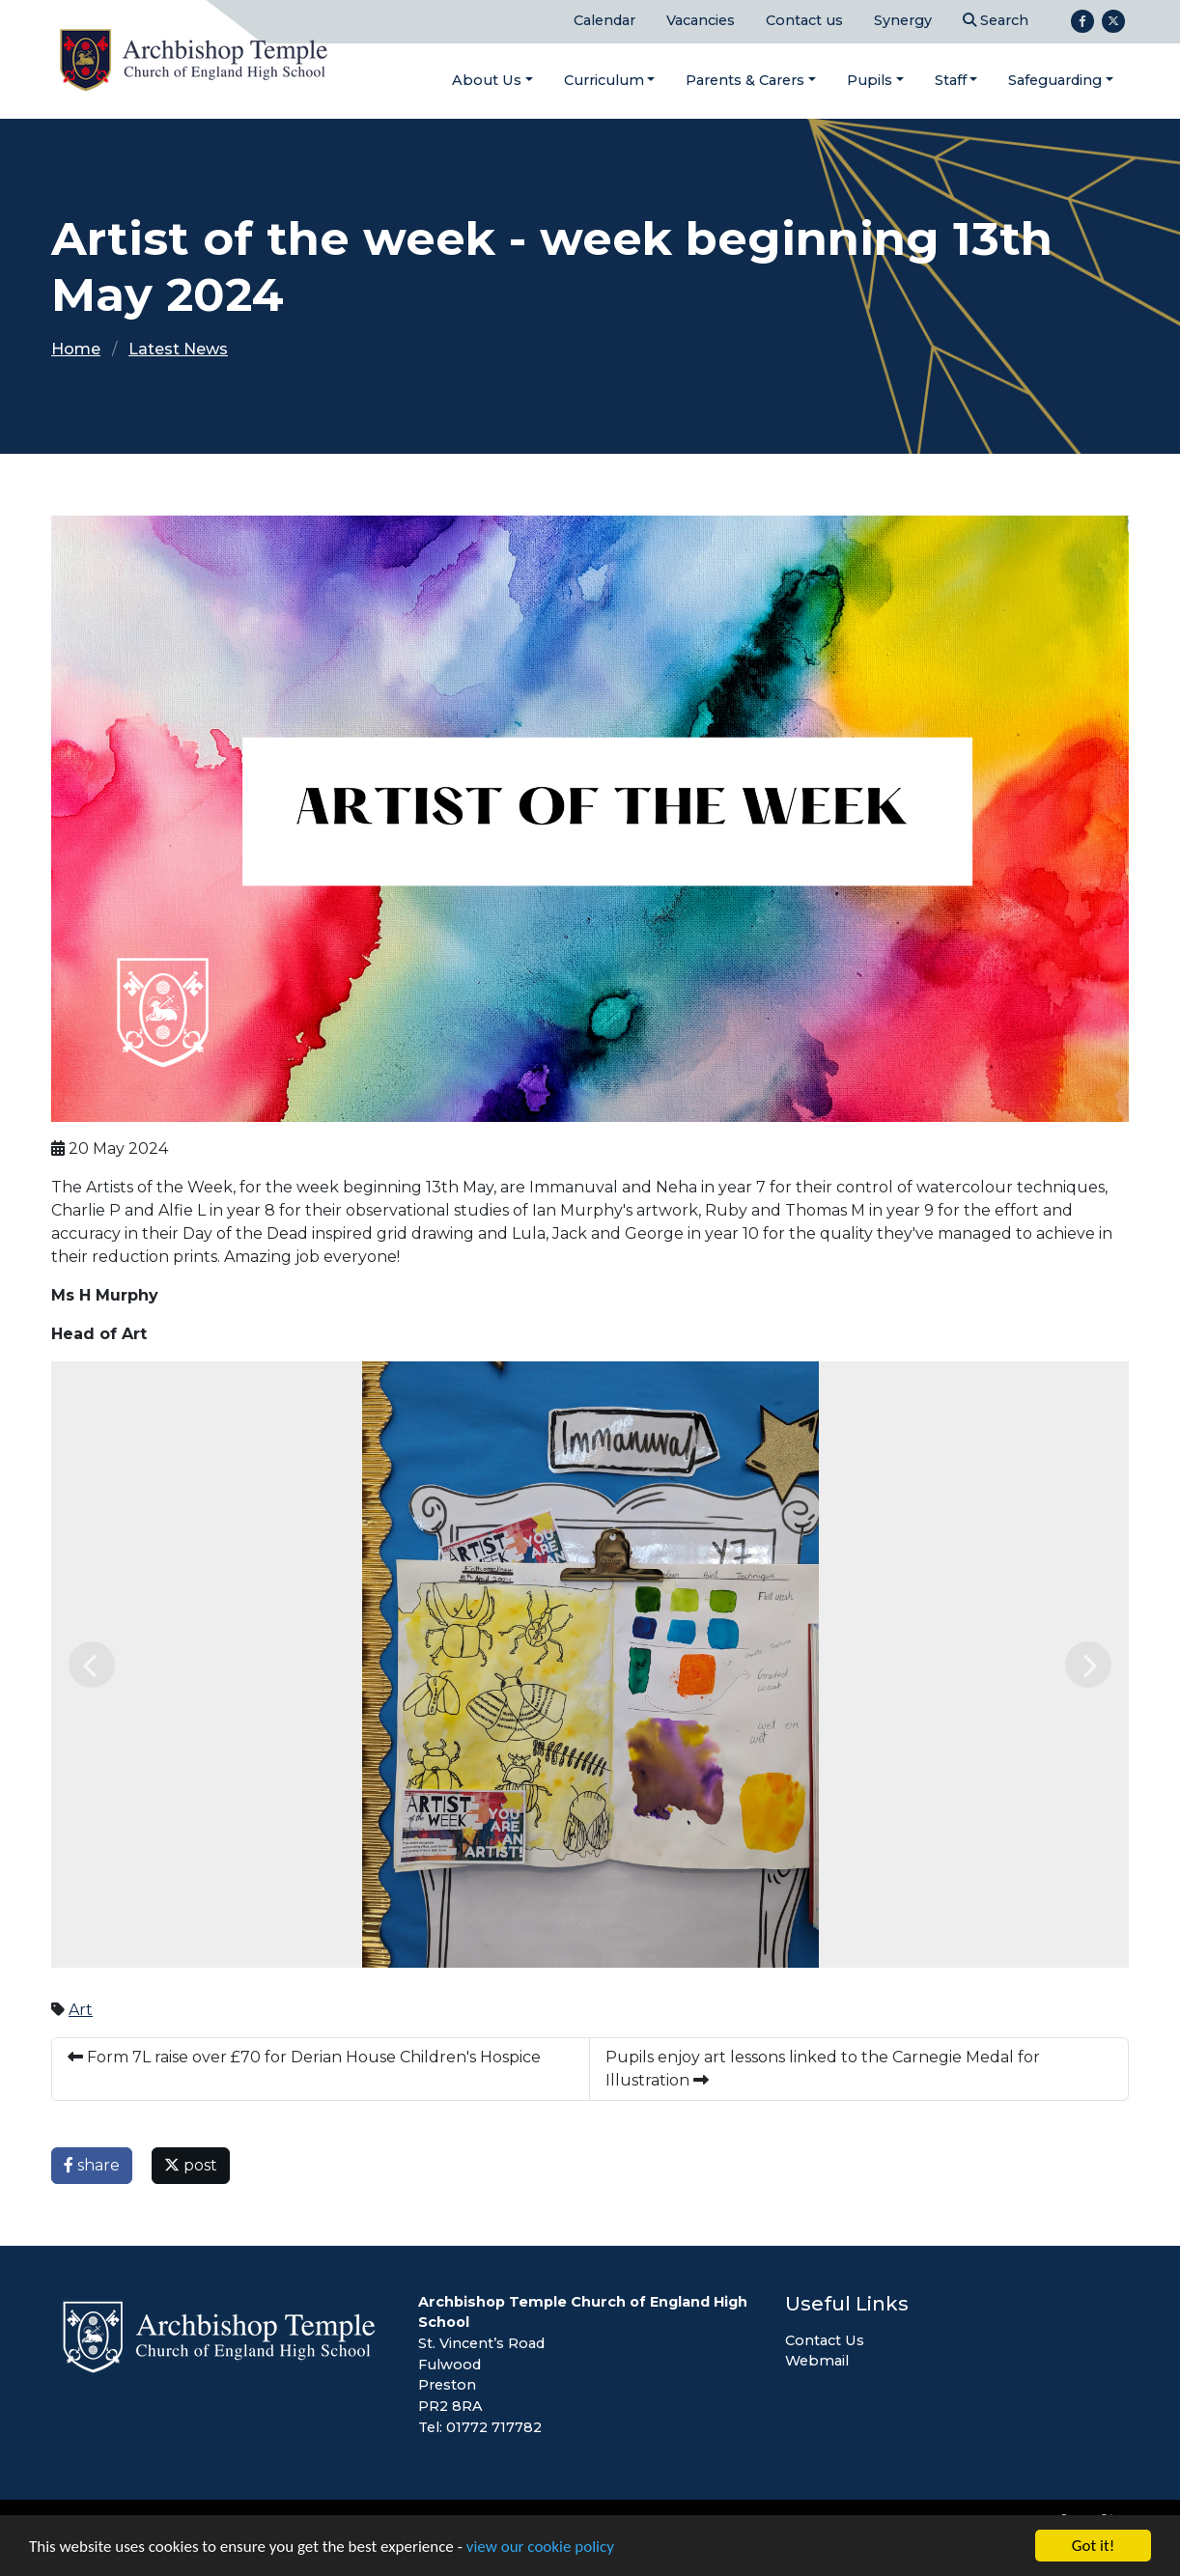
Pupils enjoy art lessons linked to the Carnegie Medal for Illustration (822, 2068)
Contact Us (824, 2340)
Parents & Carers (745, 80)
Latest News (178, 349)
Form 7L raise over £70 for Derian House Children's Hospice (304, 2057)
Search (995, 20)
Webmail (817, 2360)
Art (81, 2010)
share (92, 2165)
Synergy (903, 20)
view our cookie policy (540, 2548)
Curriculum (604, 80)
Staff (951, 80)
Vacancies (700, 20)
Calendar (604, 20)
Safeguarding (1055, 80)
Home (75, 349)
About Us (486, 80)
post (190, 2165)
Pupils (869, 80)
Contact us (804, 20)
